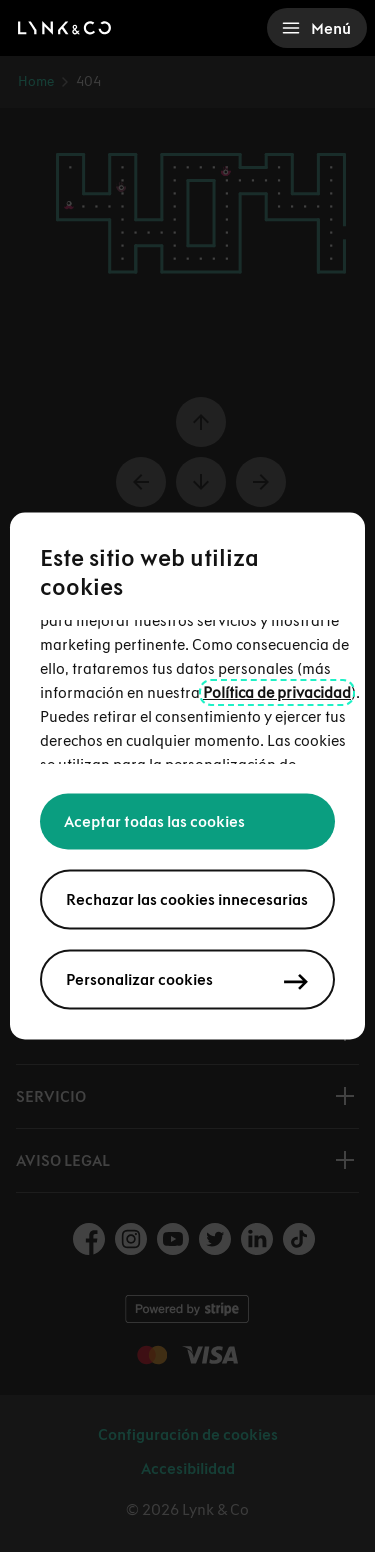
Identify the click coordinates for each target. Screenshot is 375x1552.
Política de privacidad (277, 692)
